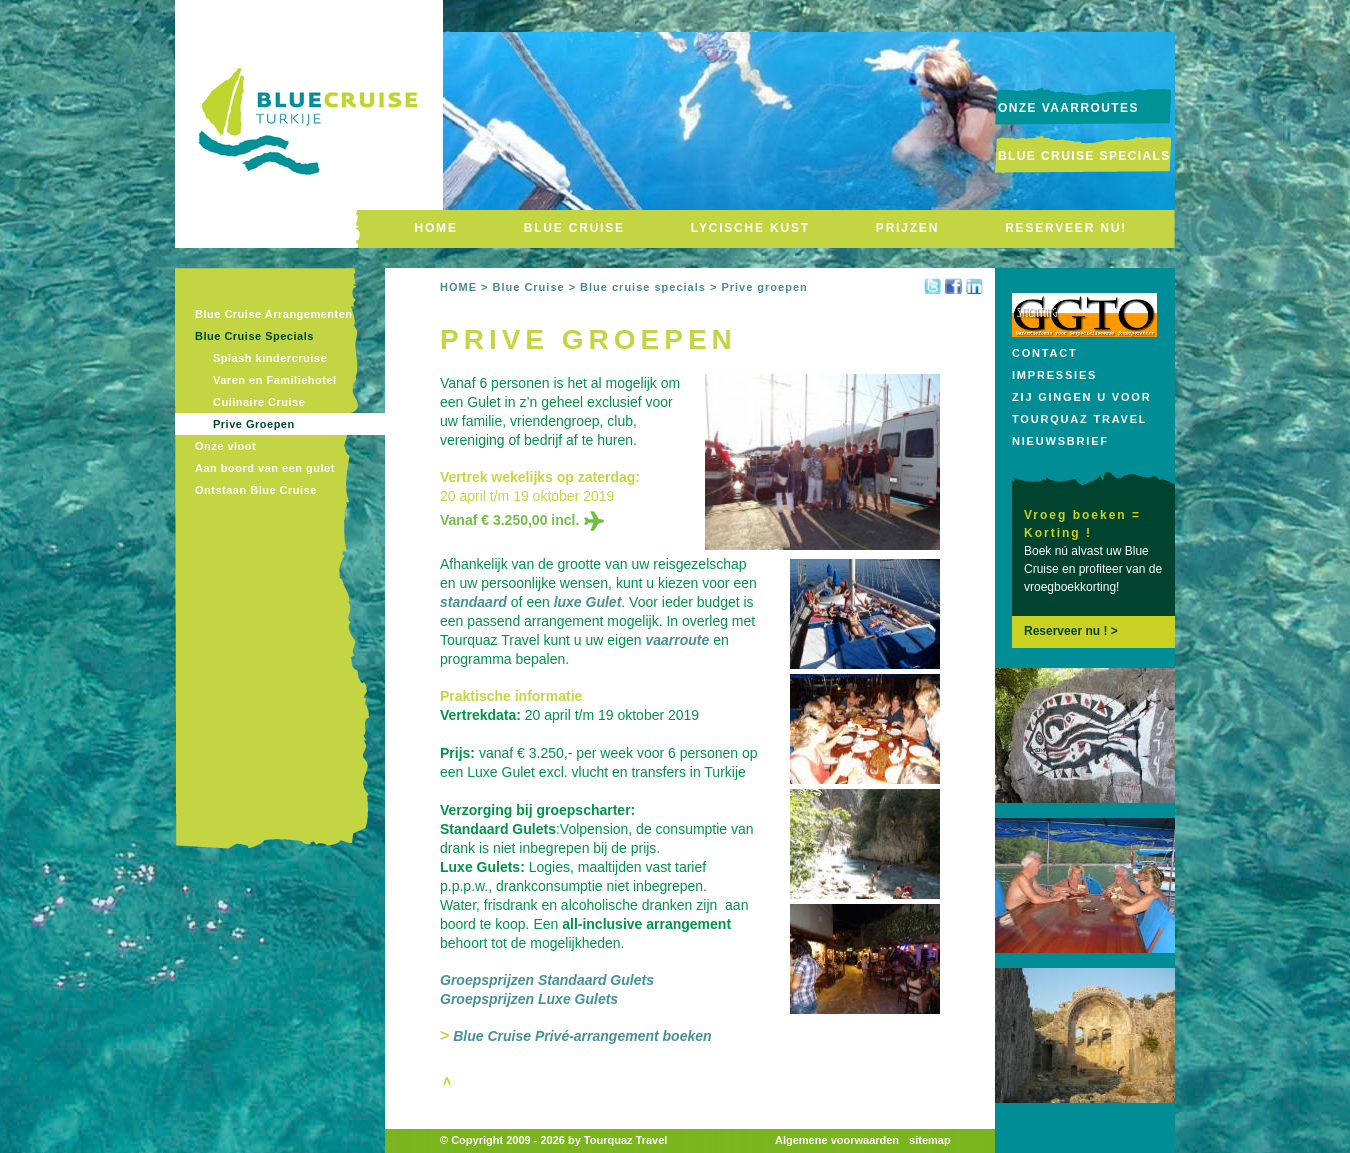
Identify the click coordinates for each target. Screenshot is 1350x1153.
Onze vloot (225, 446)
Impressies (1054, 375)
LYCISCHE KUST (750, 228)
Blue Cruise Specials (1084, 156)
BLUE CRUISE (574, 228)
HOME (436, 228)
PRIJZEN (907, 228)
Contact (1045, 353)
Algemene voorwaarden (837, 1140)
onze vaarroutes (1068, 108)
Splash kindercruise (270, 358)
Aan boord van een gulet (265, 468)
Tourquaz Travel (1079, 419)
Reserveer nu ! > (1071, 631)
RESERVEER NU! (1066, 228)
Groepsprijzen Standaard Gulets (547, 980)
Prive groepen (764, 287)
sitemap (930, 1140)
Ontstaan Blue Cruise (256, 490)
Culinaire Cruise (259, 402)
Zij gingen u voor (1081, 397)
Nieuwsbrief (1060, 441)
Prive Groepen (254, 424)
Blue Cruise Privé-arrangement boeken (582, 1036)
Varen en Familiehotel (275, 380)
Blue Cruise (528, 287)
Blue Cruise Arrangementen (274, 314)
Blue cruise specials (643, 287)
